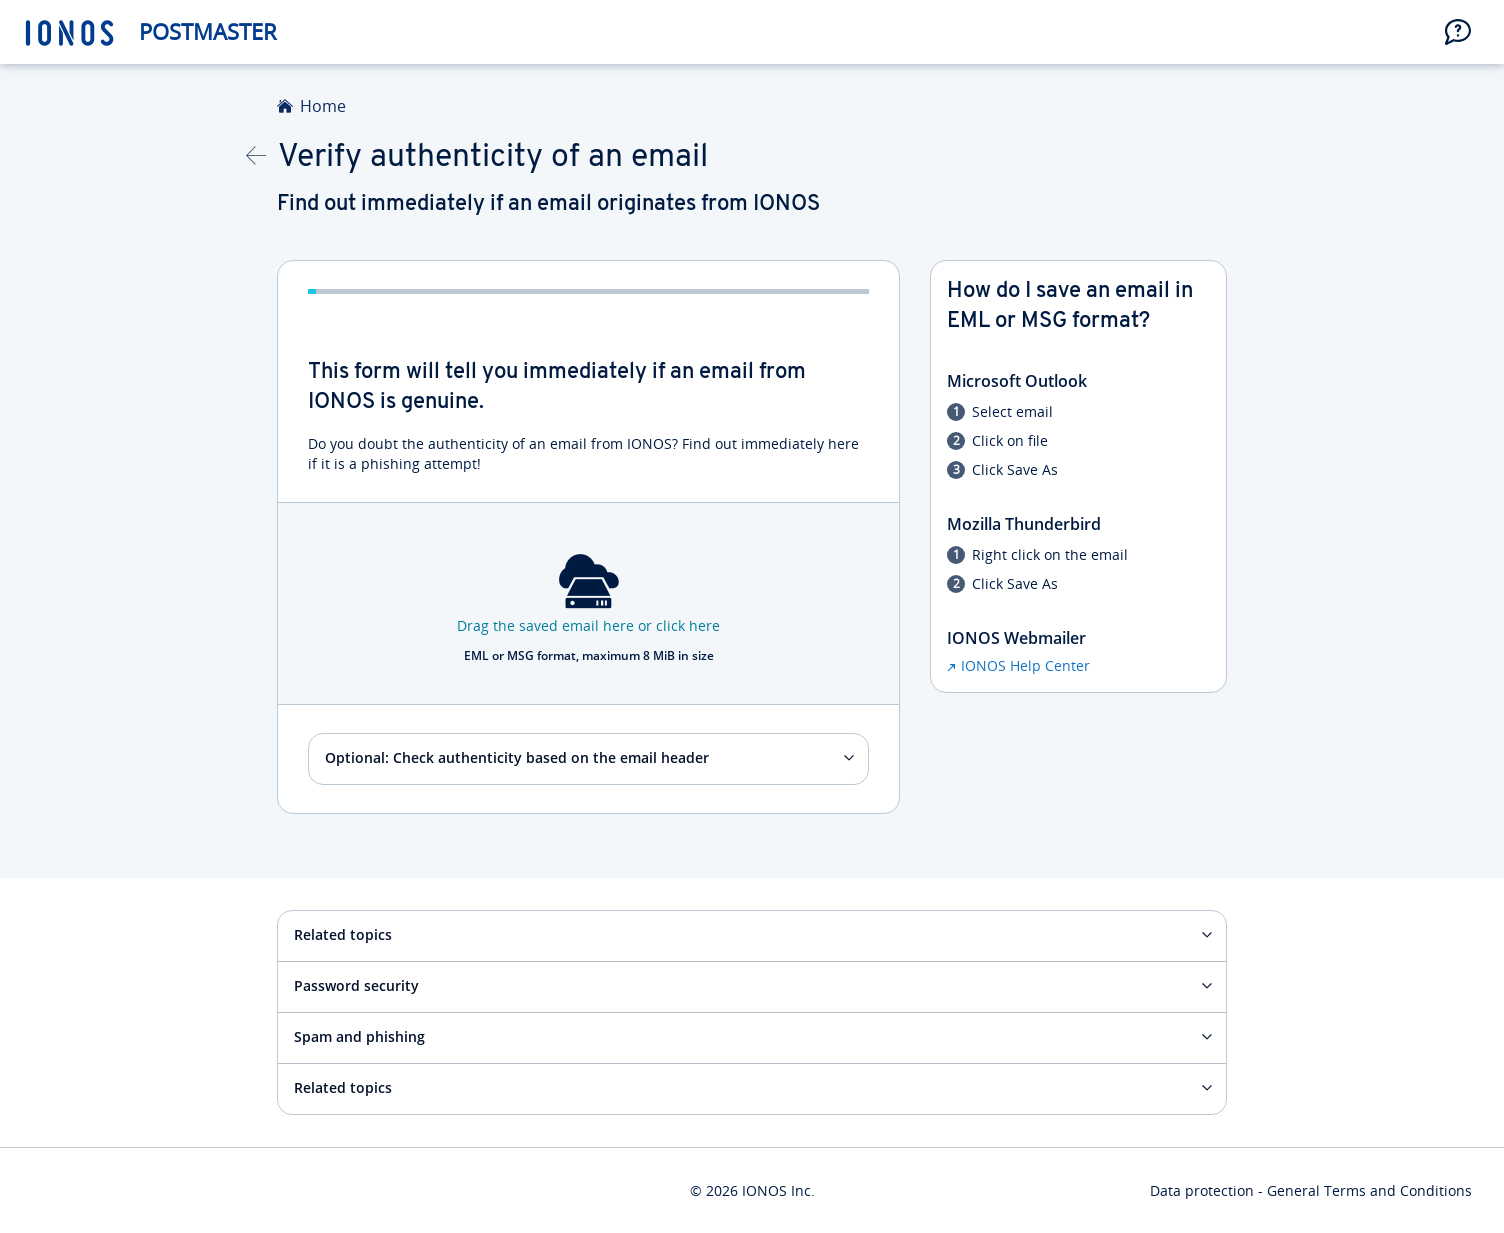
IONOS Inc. (778, 1190)
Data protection (1202, 1190)
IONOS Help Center (1025, 665)
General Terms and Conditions (1369, 1190)
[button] (1458, 32)
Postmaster (208, 31)
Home (323, 106)
